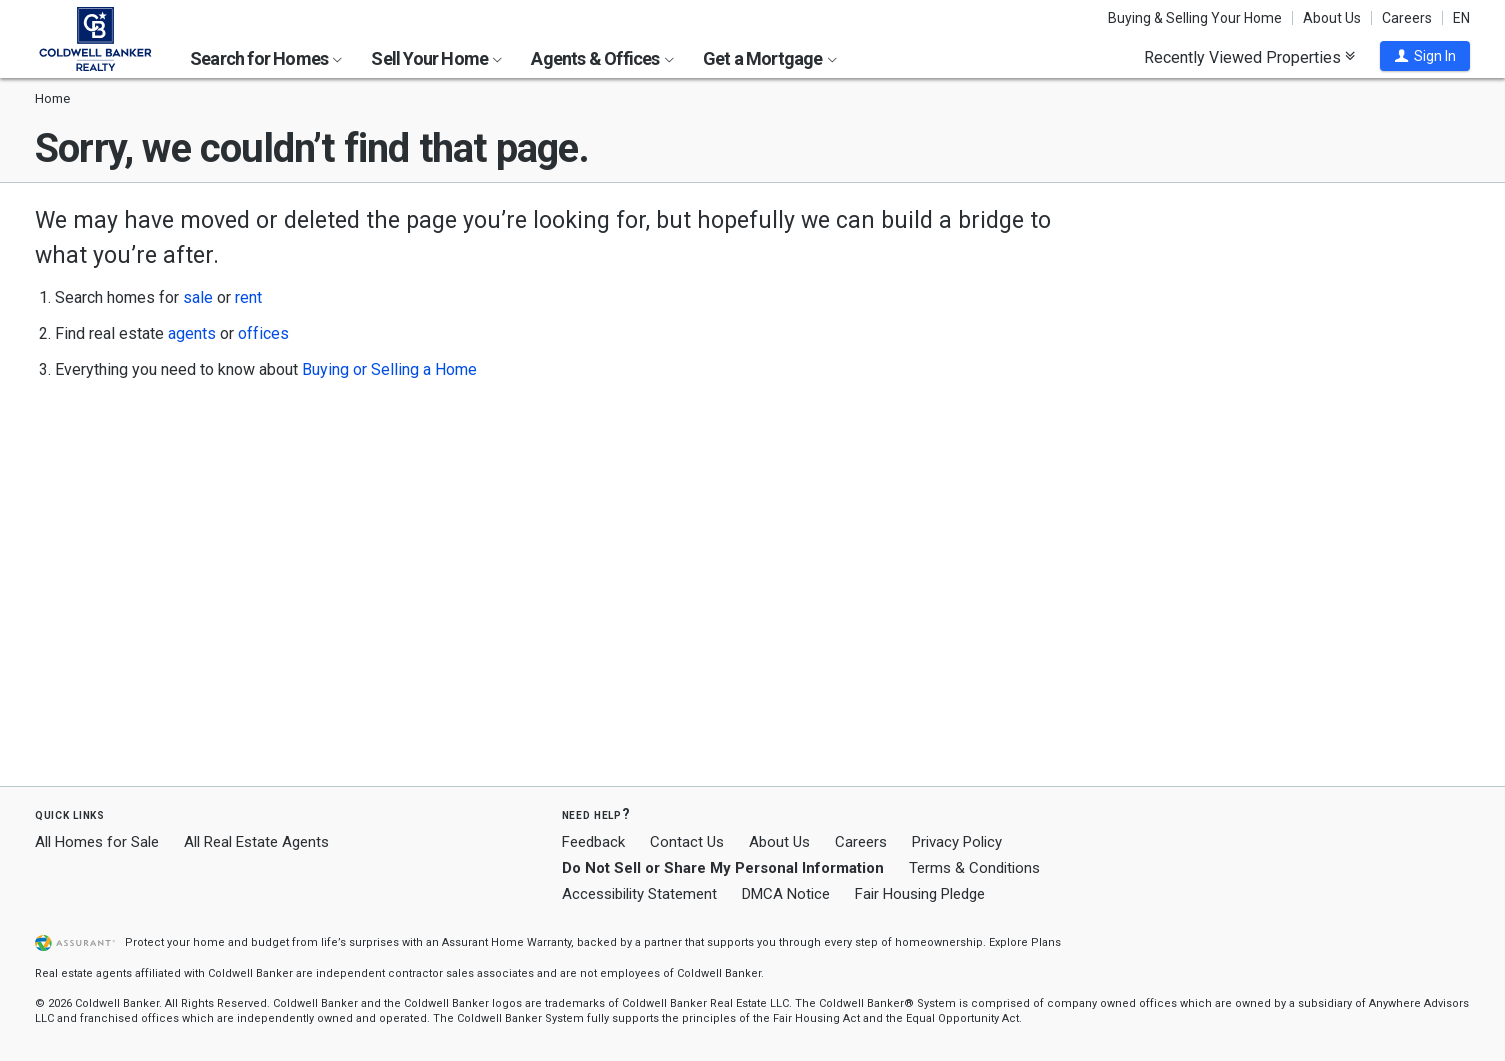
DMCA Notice (786, 894)
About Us (1332, 18)
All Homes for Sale (97, 842)
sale (198, 297)
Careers (1407, 18)
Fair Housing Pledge (920, 894)
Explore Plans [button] (1025, 942)
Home (52, 98)
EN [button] (1461, 18)
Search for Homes (266, 58)
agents (192, 333)
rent (248, 297)
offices (263, 333)
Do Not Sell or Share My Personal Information (723, 868)
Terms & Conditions (974, 868)
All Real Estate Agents (256, 842)
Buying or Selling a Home (389, 369)
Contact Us (687, 842)
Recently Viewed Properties (1249, 57)
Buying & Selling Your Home (1195, 18)
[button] (1425, 56)
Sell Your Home (436, 58)
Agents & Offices (602, 58)
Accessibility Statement (639, 894)
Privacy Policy (957, 842)
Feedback (593, 842)
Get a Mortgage (770, 58)
